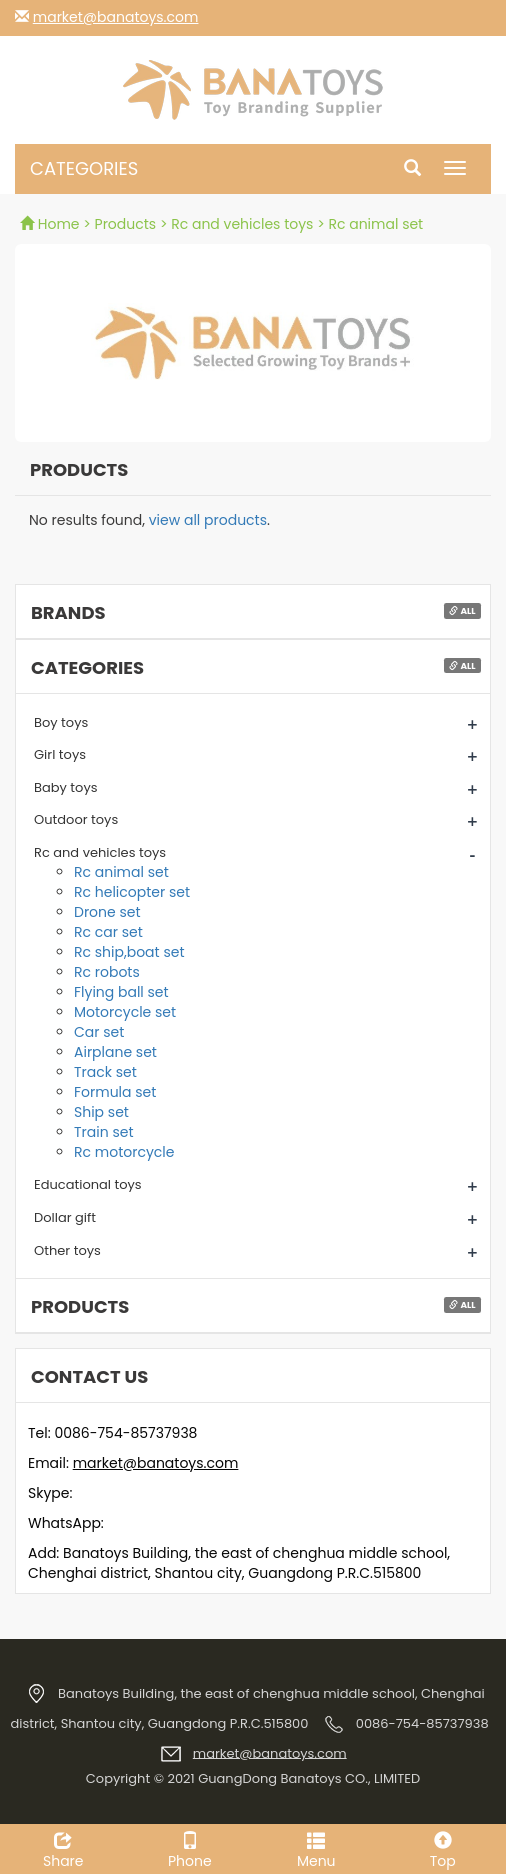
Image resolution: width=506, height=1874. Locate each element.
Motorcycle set (125, 1012)
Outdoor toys (76, 819)
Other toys (67, 1250)
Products (126, 224)
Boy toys (61, 722)
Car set (99, 1032)
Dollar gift (65, 1217)
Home (51, 224)
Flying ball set (121, 992)
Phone (190, 1848)
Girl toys (60, 754)
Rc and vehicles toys (242, 224)
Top (443, 1848)
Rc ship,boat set (129, 952)
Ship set (101, 1112)
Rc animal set (375, 224)
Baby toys (66, 787)
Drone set (107, 912)
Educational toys (88, 1184)
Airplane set (115, 1052)
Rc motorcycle (124, 1152)
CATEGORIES (84, 168)
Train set (104, 1132)
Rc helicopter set (132, 892)
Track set (105, 1072)
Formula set (115, 1092)
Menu (316, 1848)
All (462, 611)
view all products (208, 520)
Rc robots (107, 972)
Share (63, 1848)
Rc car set (108, 932)
